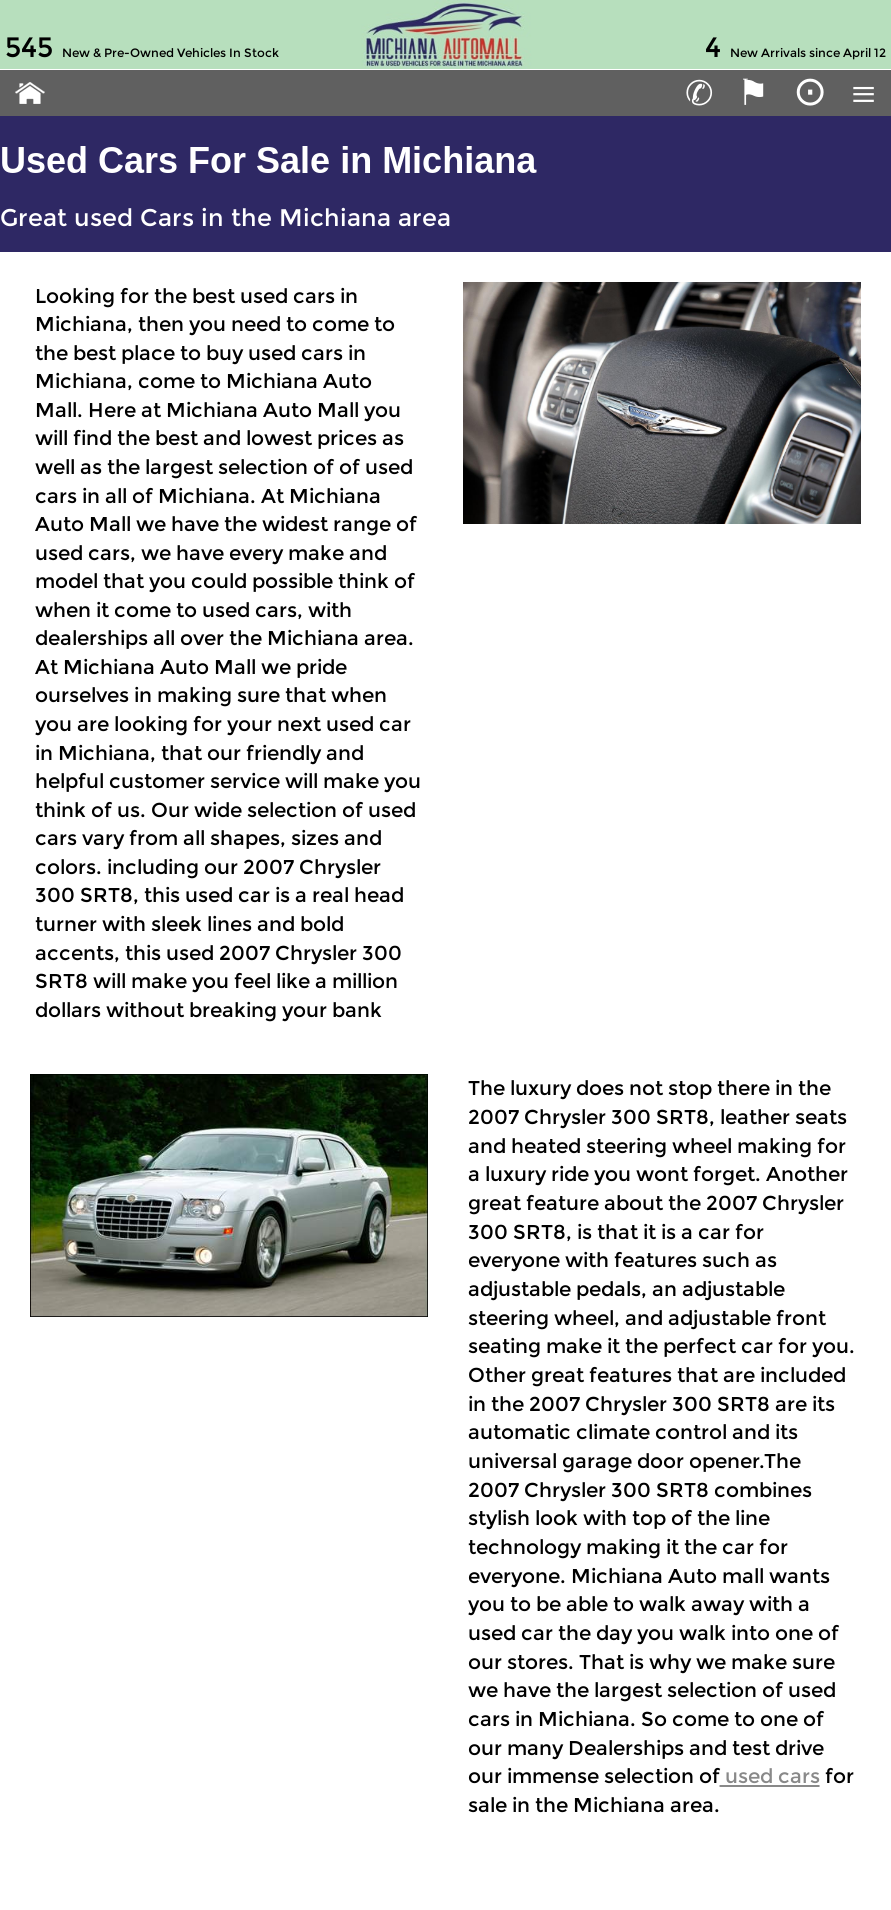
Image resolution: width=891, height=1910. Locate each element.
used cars (770, 1776)
